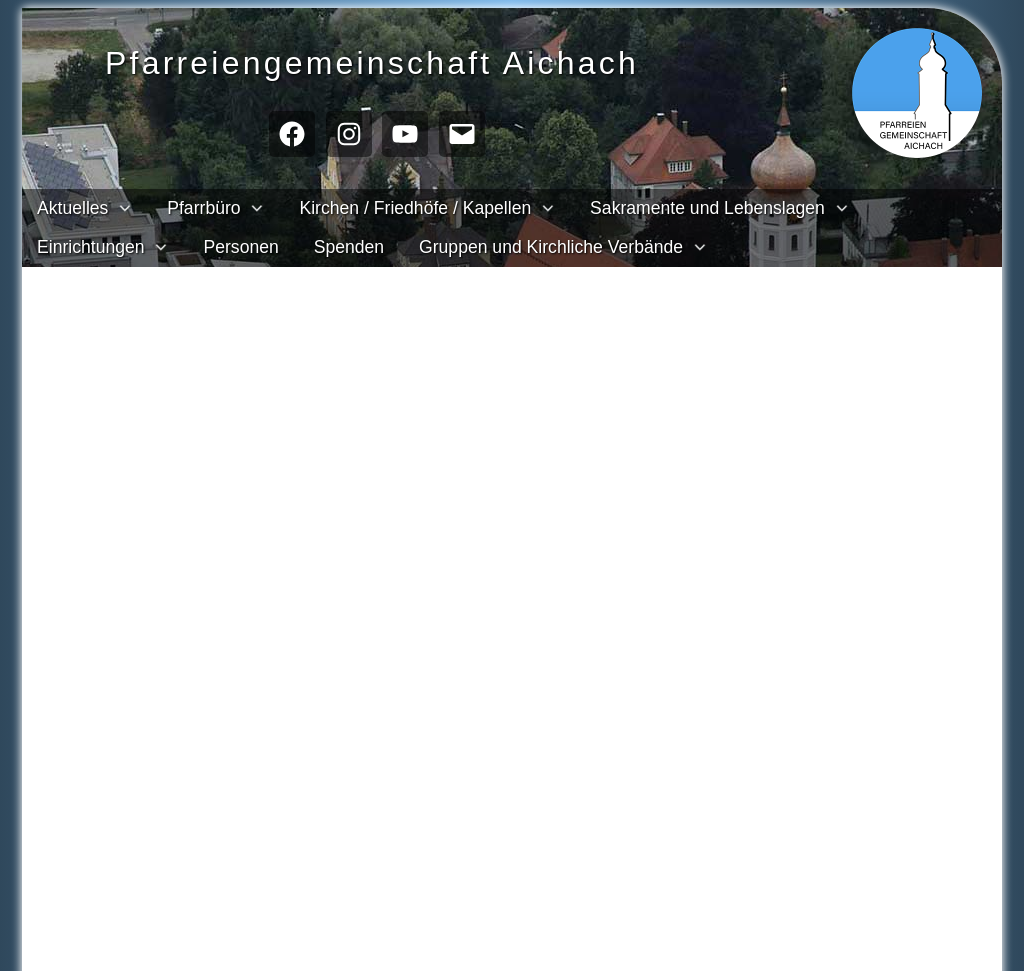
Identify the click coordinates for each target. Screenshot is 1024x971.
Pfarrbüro (203, 208)
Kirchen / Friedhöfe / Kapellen (415, 208)
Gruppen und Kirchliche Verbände (551, 247)
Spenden (349, 247)
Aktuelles (72, 208)
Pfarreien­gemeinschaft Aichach (408, 60)
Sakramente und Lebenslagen (707, 208)
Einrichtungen (91, 247)
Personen (240, 247)
